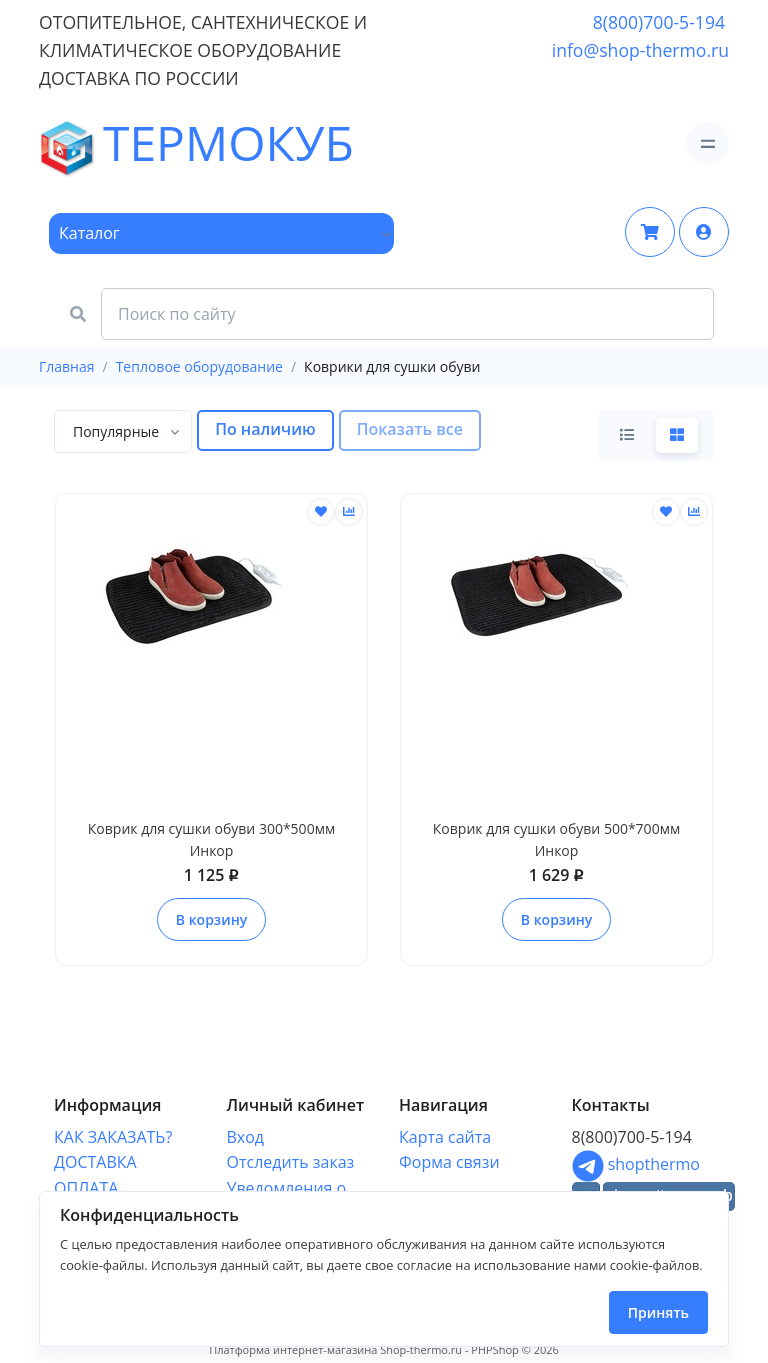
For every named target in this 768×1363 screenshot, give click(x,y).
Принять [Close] (658, 1312)
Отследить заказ (291, 1162)
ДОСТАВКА (95, 1162)
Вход (246, 1137)
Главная (67, 366)
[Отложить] (321, 512)
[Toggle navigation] (707, 143)
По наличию (265, 429)
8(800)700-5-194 (659, 22)
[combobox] (123, 431)
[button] (704, 232)
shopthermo (636, 1164)
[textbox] (116, 431)
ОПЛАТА (86, 1188)
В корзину (211, 919)
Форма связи (449, 1162)
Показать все (410, 429)
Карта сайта (445, 1137)
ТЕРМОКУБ (95, 144)
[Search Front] (407, 314)
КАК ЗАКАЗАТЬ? (113, 1137)
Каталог (89, 233)
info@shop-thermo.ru (640, 50)
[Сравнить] (349, 512)
